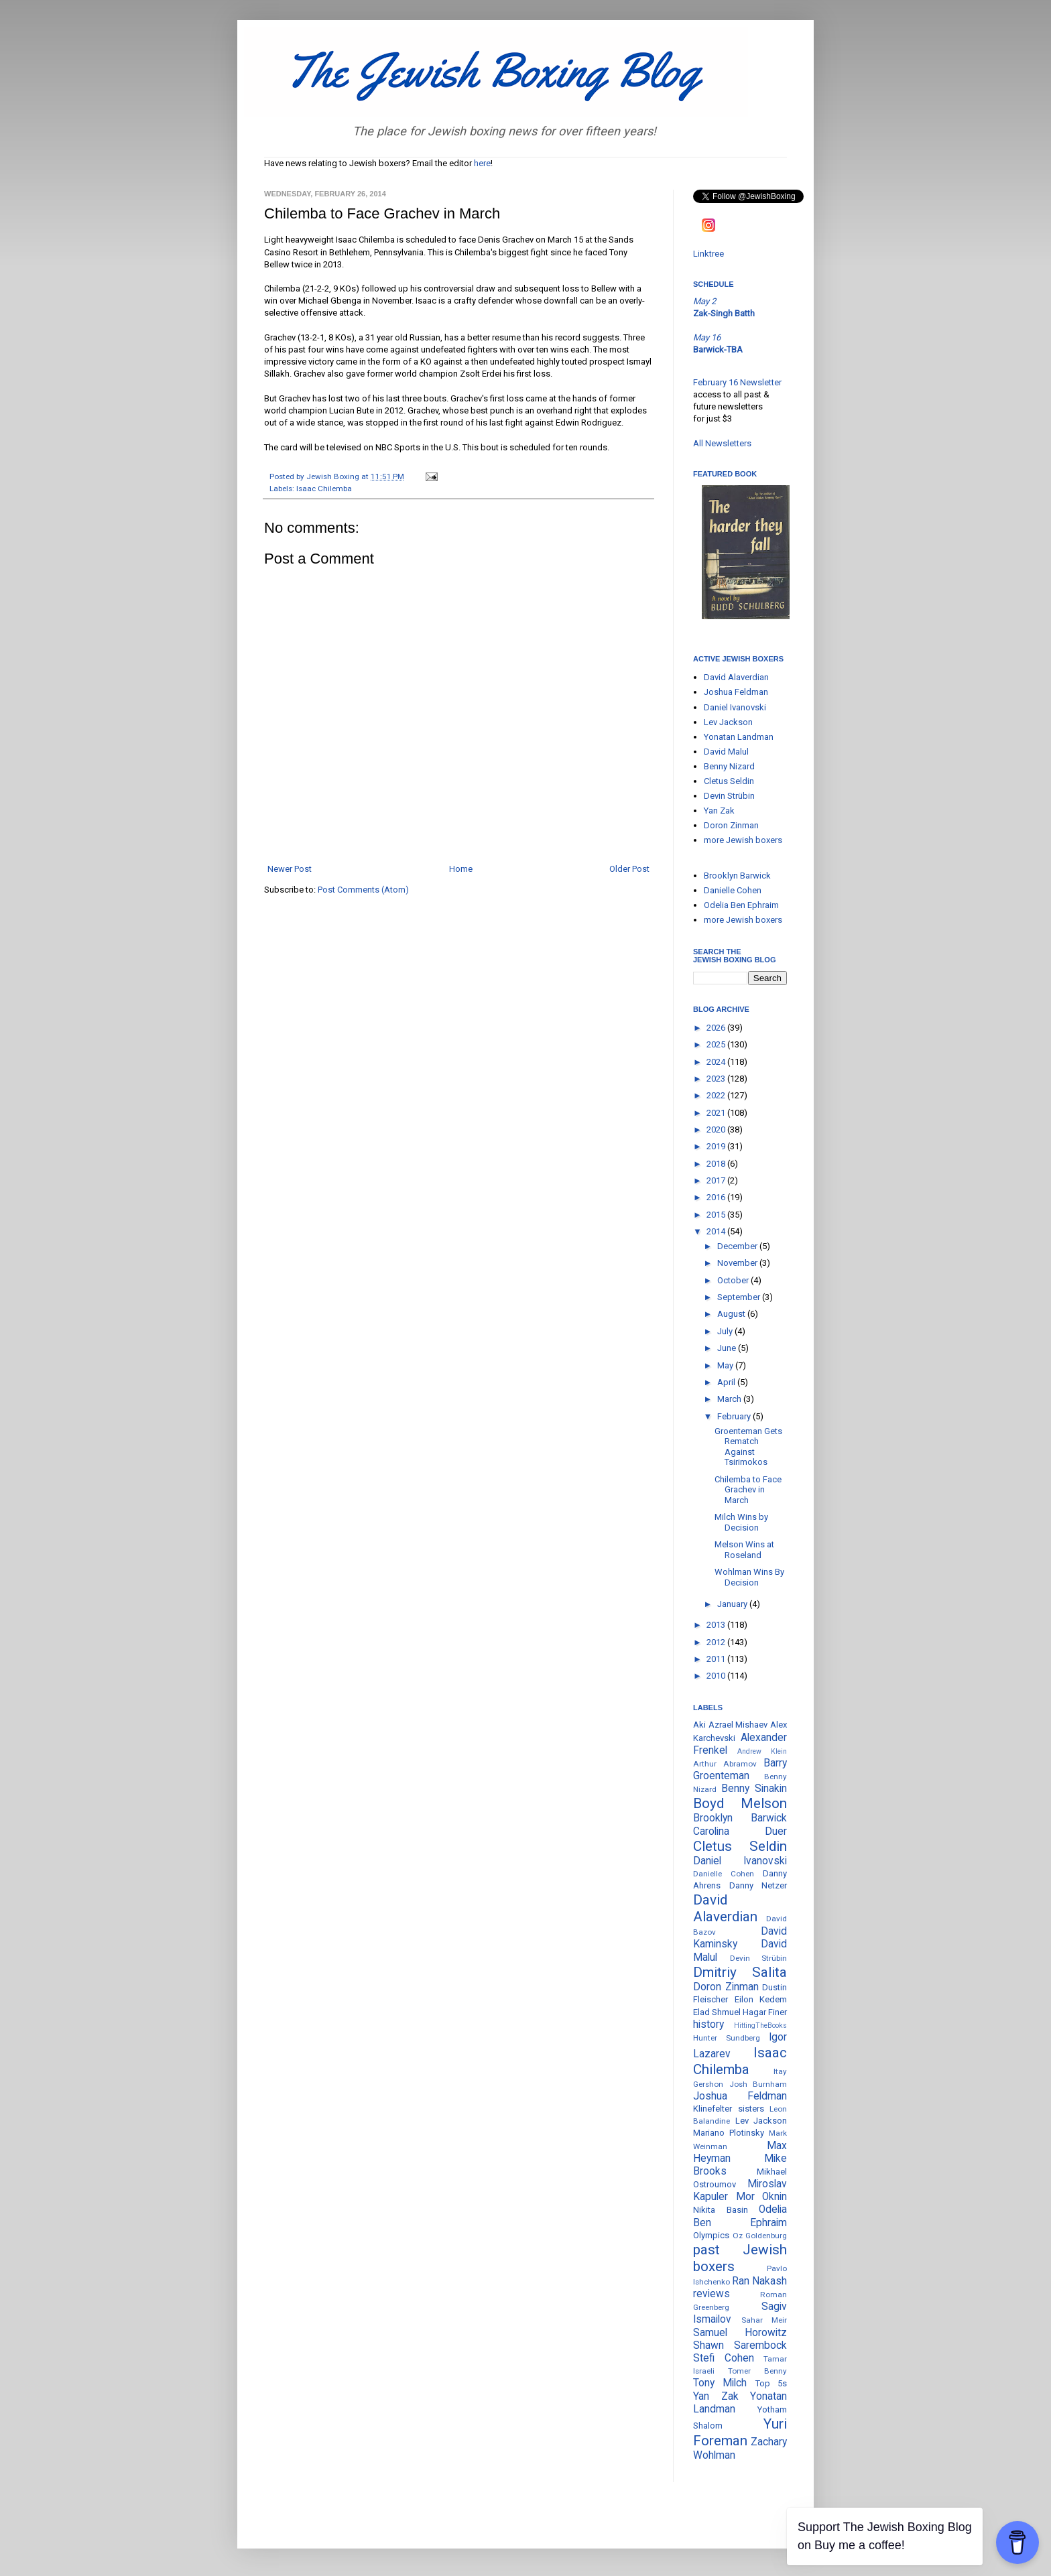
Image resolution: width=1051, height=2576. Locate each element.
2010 (716, 1676)
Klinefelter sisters (728, 2109)
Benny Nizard (729, 766)
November (738, 1263)
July (726, 1331)
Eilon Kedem (761, 1999)
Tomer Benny (757, 2371)
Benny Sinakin (754, 1789)
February (735, 1416)
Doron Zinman (731, 825)
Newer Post (289, 869)
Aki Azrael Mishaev (730, 1725)
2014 (716, 1231)
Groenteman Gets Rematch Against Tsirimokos (748, 1447)
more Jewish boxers (743, 840)
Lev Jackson (728, 722)
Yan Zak (719, 811)
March (730, 1399)
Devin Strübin (729, 796)
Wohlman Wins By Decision (749, 1577)
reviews (711, 2294)
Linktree (708, 254)
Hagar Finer (765, 2012)
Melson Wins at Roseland (744, 1549)
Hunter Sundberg (726, 2038)
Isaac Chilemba (324, 488)
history (708, 2024)
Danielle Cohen (732, 890)
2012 (716, 1642)
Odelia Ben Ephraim (741, 905)
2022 (716, 1095)
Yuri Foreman (740, 2432)
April (727, 1382)
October (734, 1280)
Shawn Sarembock (740, 2345)
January (733, 1604)
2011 (716, 1659)
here (482, 163)
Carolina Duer (740, 1831)
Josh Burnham (758, 2084)
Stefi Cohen (723, 2358)
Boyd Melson (740, 1803)
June (727, 1348)
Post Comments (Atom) (363, 890)
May (726, 1365)
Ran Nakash (759, 2281)
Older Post (629, 869)
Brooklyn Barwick (737, 876)
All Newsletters (722, 443)
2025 (716, 1044)
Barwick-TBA (718, 349)
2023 (716, 1079)
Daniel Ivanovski (735, 707)
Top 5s (771, 2383)
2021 (716, 1113)
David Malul (726, 752)
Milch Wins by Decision (741, 1522)
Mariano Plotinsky (728, 2133)
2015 (716, 1215)
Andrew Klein (762, 1751)
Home (461, 869)
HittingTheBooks (760, 2025)
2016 (716, 1197)
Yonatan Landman (739, 737)
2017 (716, 1180)
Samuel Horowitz (740, 2333)
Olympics (711, 2235)
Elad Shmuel (717, 2012)
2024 (716, 1062)
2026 (716, 1028)
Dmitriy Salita (740, 1972)
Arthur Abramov (725, 1763)
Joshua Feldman (736, 692)
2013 (716, 1625)
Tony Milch (720, 2383)
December (738, 1246)
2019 (716, 1146)
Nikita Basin (720, 2210)
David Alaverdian (736, 677)
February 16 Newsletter (737, 382)
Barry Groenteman (740, 1769)
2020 (716, 1129)
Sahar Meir (764, 2320)
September (739, 1297)
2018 (716, 1164)
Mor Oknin (762, 2197)
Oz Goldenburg (760, 2235)
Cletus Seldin (729, 781)
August (732, 1314)
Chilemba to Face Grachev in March (748, 1489)
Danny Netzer (758, 1885)
